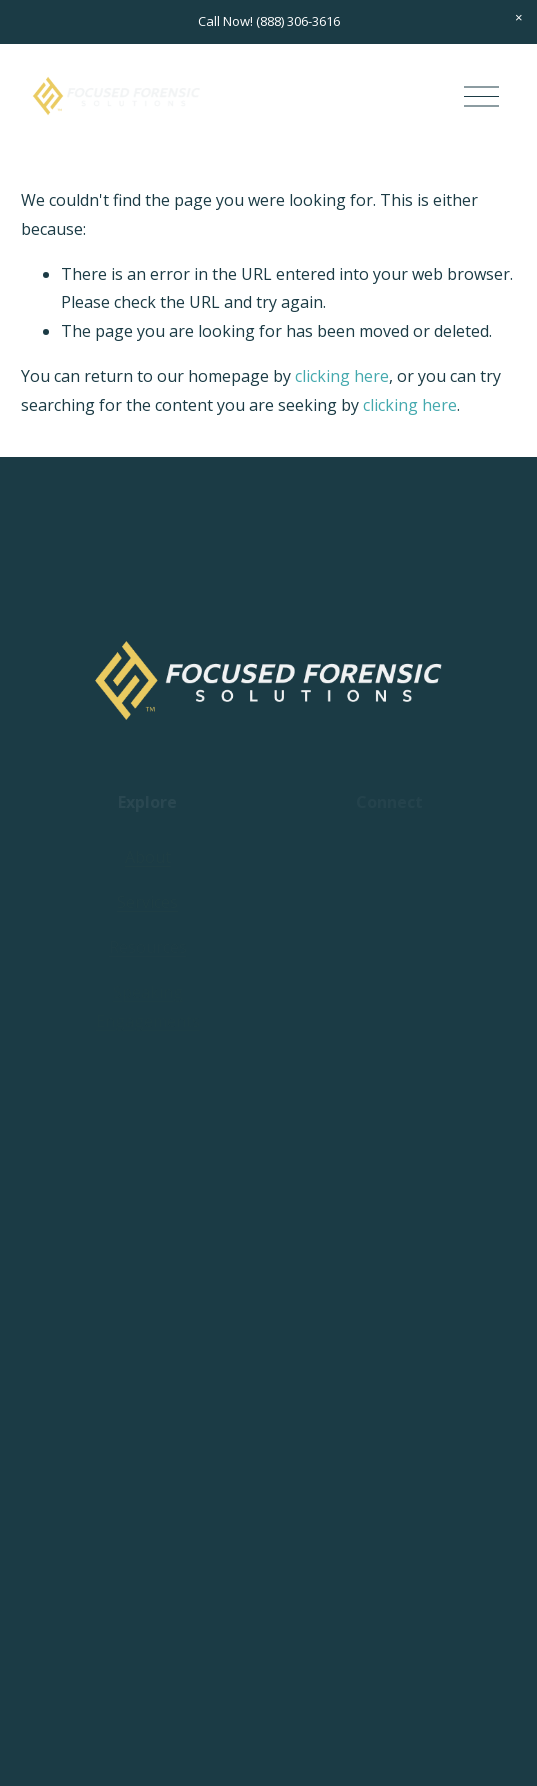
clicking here (342, 376)
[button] (519, 18)
